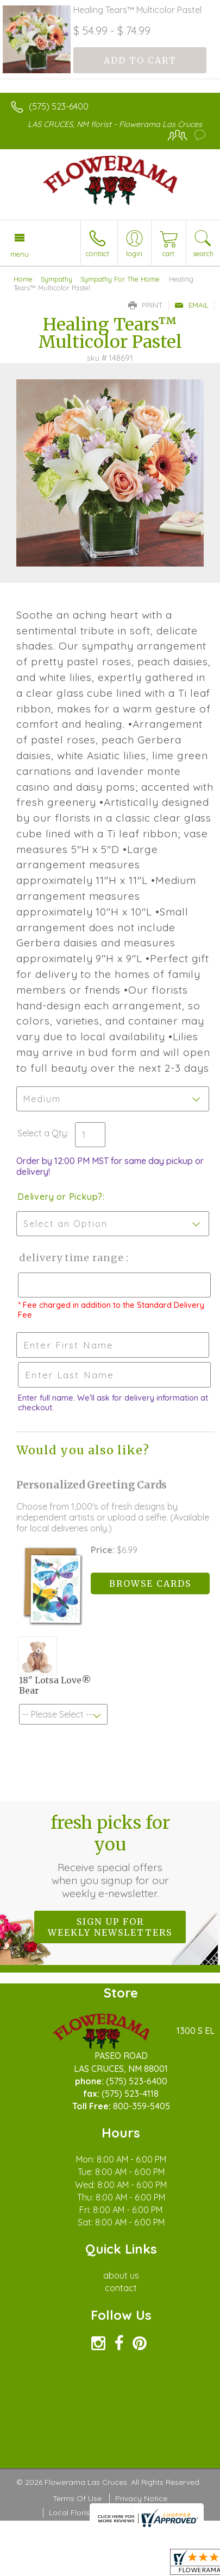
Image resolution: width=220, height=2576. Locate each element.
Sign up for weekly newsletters (110, 1927)
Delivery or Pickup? (60, 1196)
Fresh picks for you (110, 1856)
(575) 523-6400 (59, 106)
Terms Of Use (77, 2498)
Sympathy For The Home (120, 279)
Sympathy (56, 279)
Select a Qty (42, 1133)
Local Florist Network (87, 2512)
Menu (19, 254)
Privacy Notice (141, 2498)
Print (145, 305)
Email (191, 305)
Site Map (154, 2512)
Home (23, 279)
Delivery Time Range (70, 1257)
